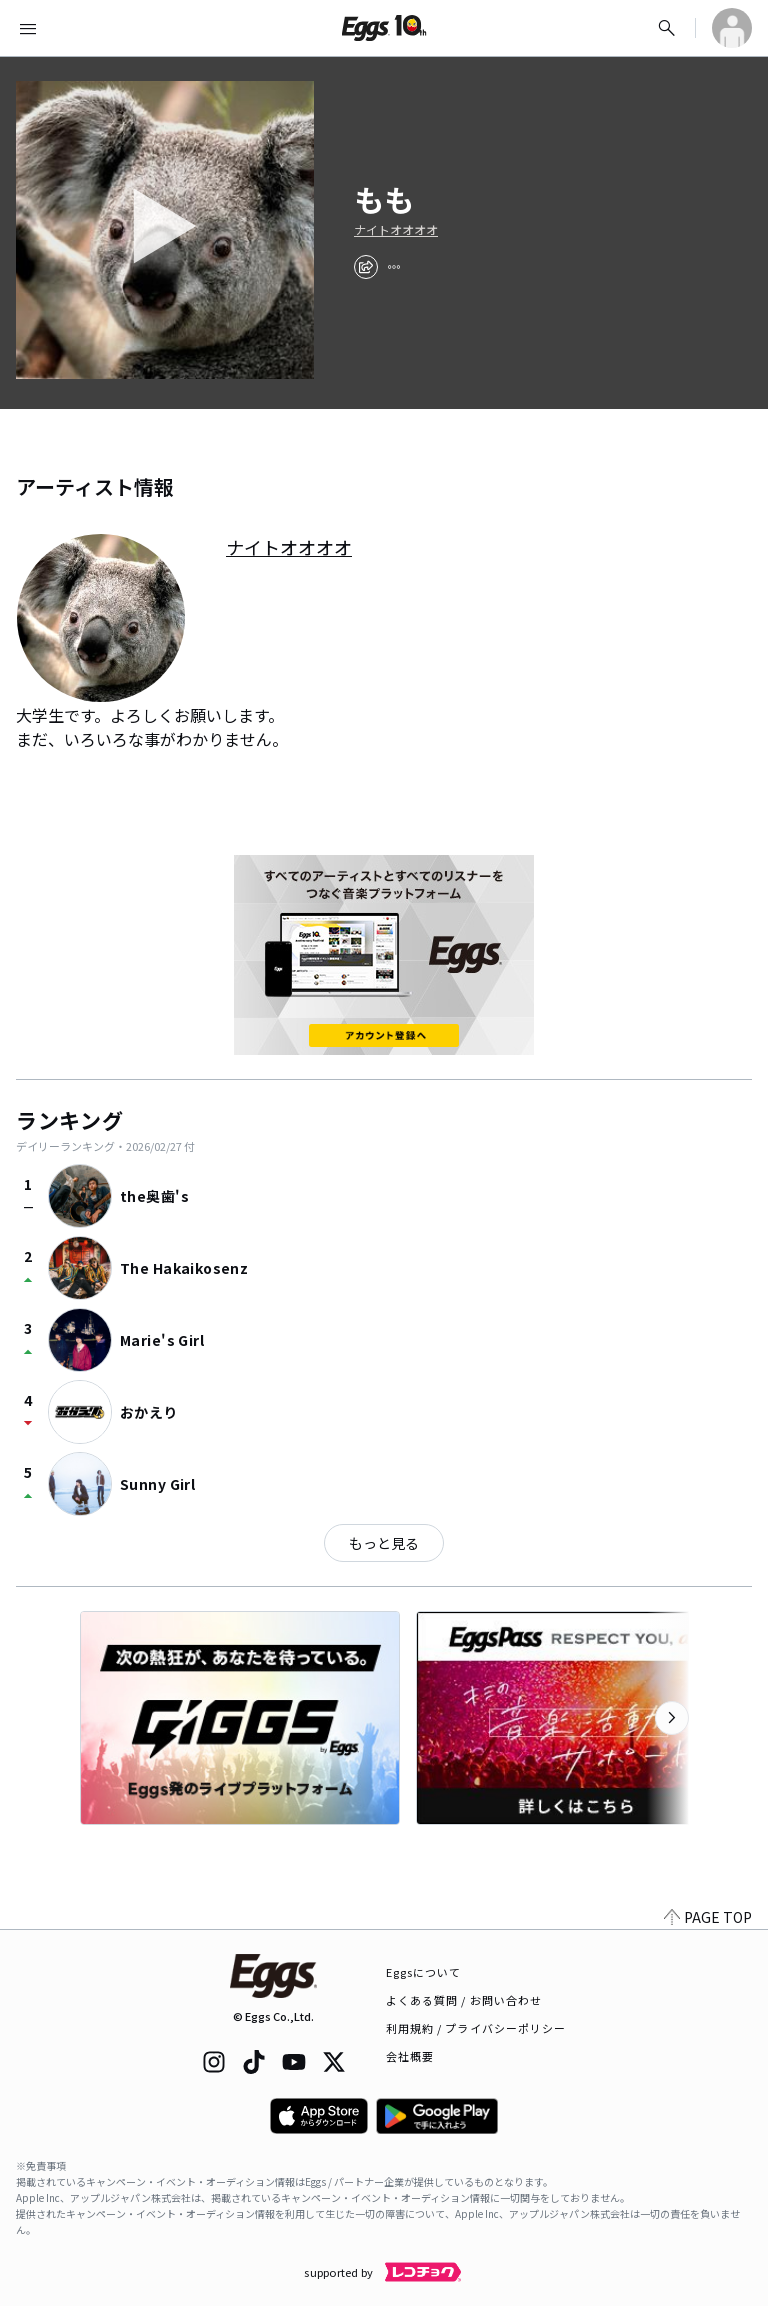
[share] (366, 267)
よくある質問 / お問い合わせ (464, 2000)
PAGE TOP (708, 1917)
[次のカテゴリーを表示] (672, 1718)
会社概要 (410, 2056)
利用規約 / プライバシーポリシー (476, 2028)
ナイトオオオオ (396, 230)
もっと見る (384, 1543)
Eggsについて (424, 1972)
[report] (394, 267)
